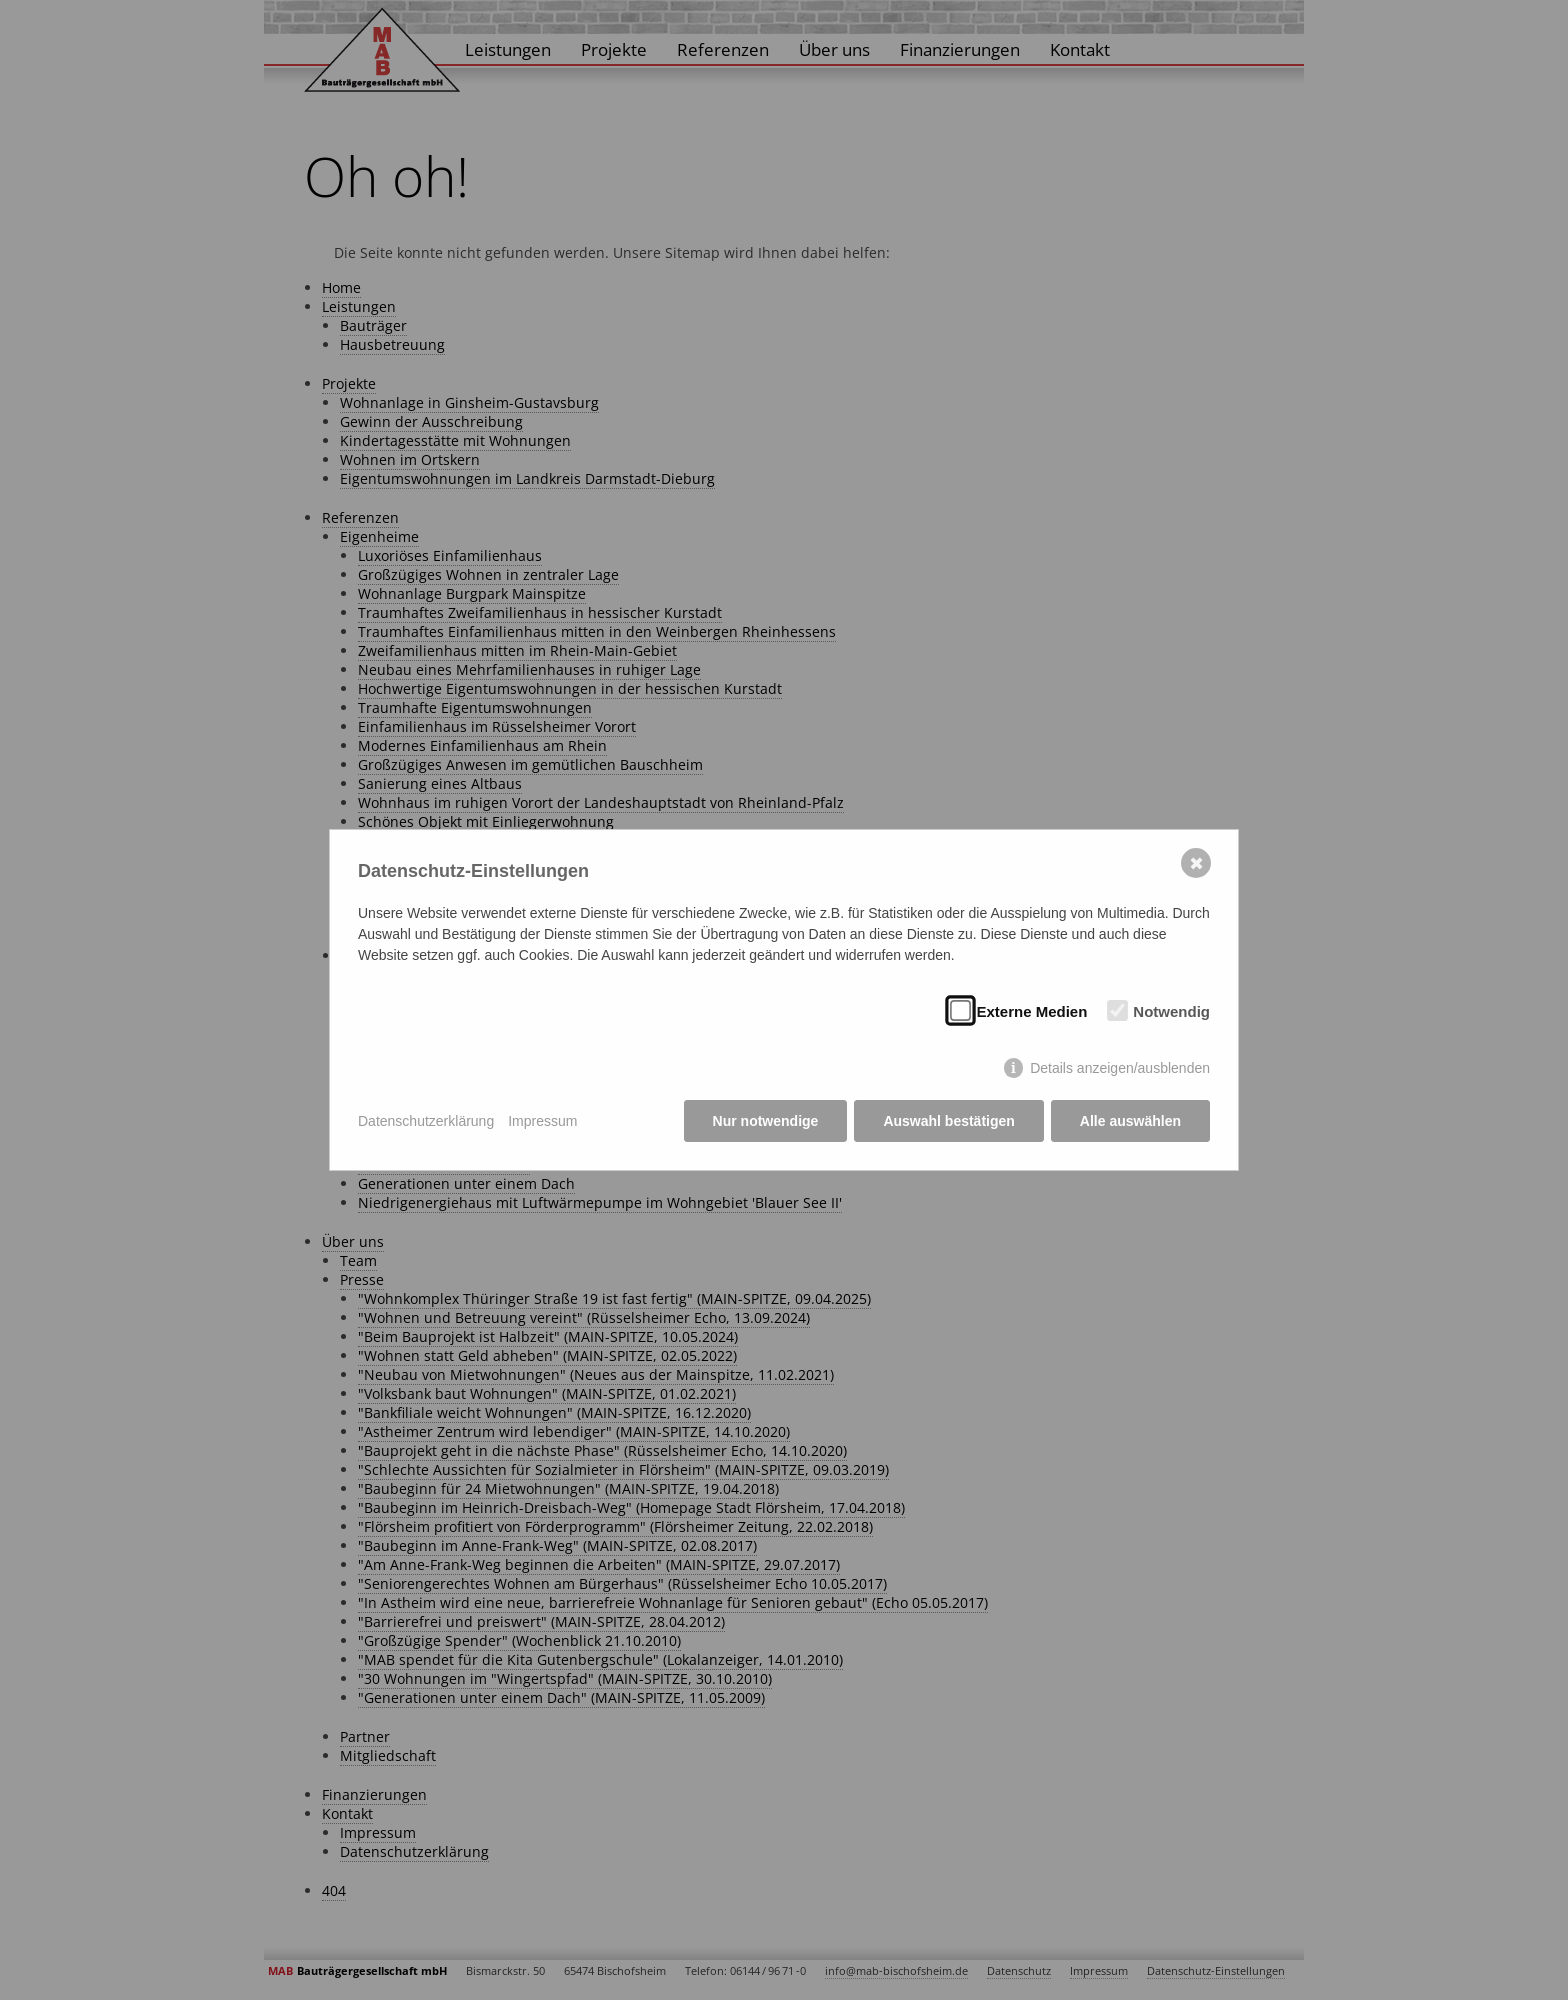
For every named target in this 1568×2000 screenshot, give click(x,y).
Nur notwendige (766, 1121)
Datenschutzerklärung (426, 1121)
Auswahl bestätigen (948, 1121)
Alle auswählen (1130, 1121)
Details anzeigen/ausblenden (1120, 1068)
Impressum (542, 1121)
